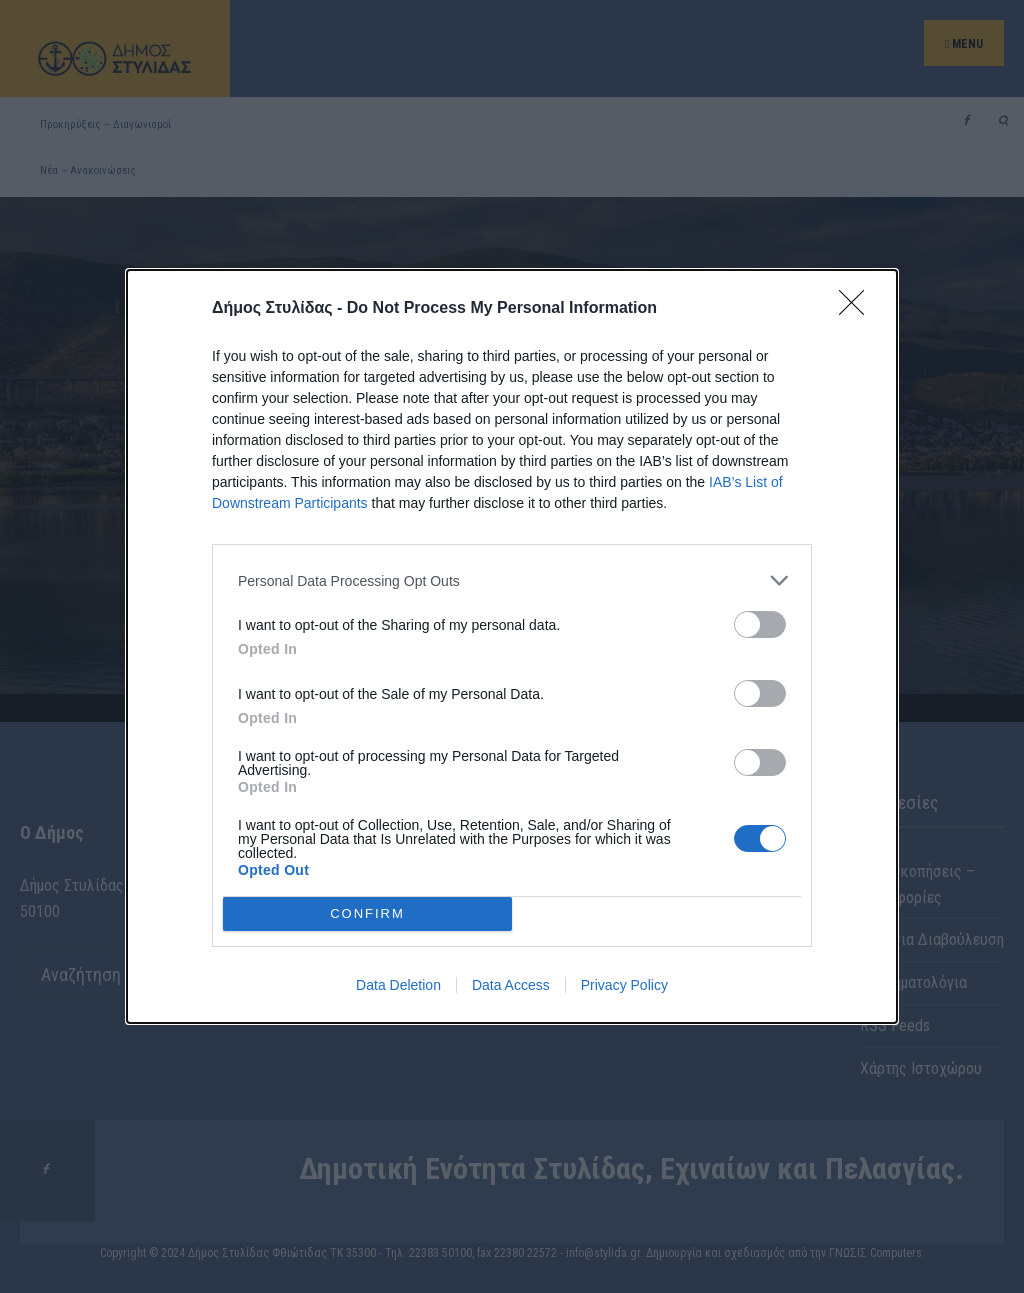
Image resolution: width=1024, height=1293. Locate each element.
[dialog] (512, 646)
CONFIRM (367, 913)
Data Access (511, 985)
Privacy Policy (624, 985)
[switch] (760, 624)
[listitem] (512, 580)
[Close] (858, 309)
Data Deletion (398, 985)
